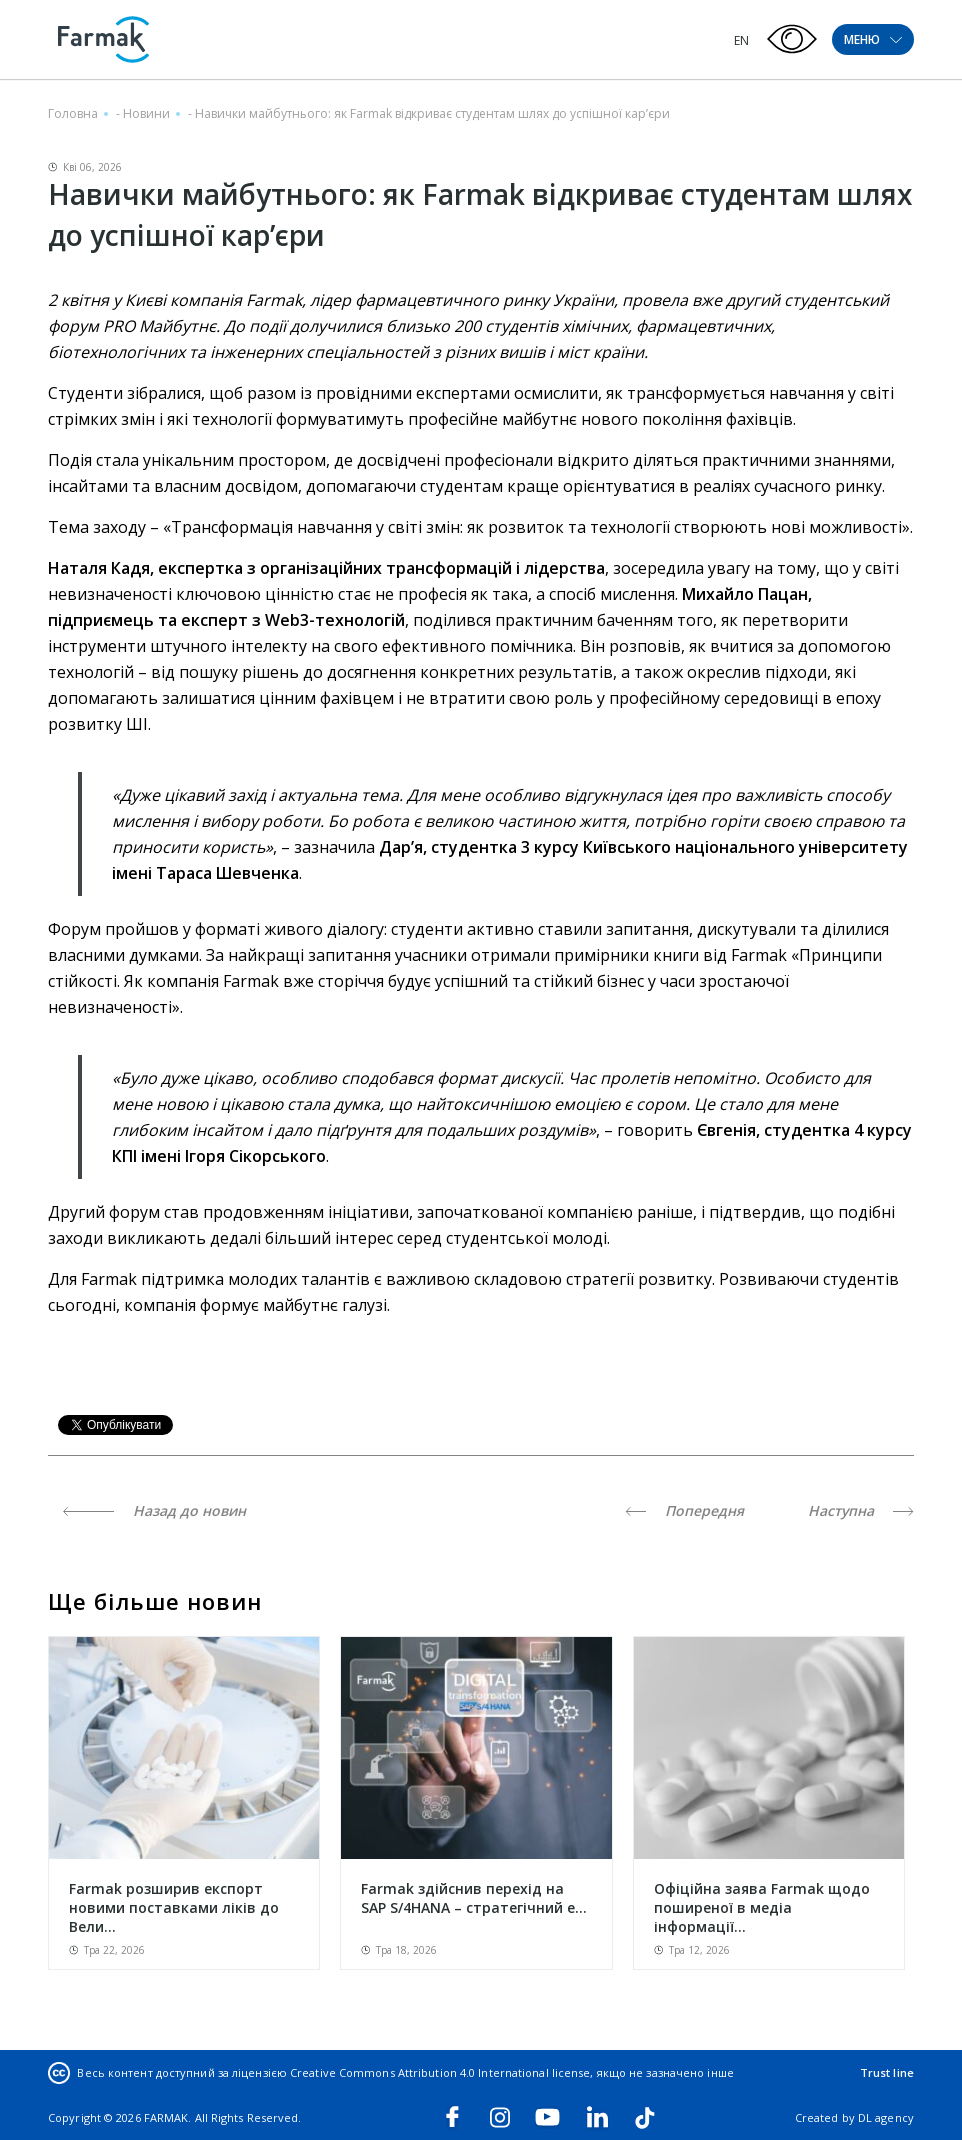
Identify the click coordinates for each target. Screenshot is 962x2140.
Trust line (887, 2072)
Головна (73, 113)
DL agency (886, 2117)
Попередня (684, 1510)
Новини (146, 113)
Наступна (861, 1510)
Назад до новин (154, 1510)
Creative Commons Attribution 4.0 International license (440, 2072)
